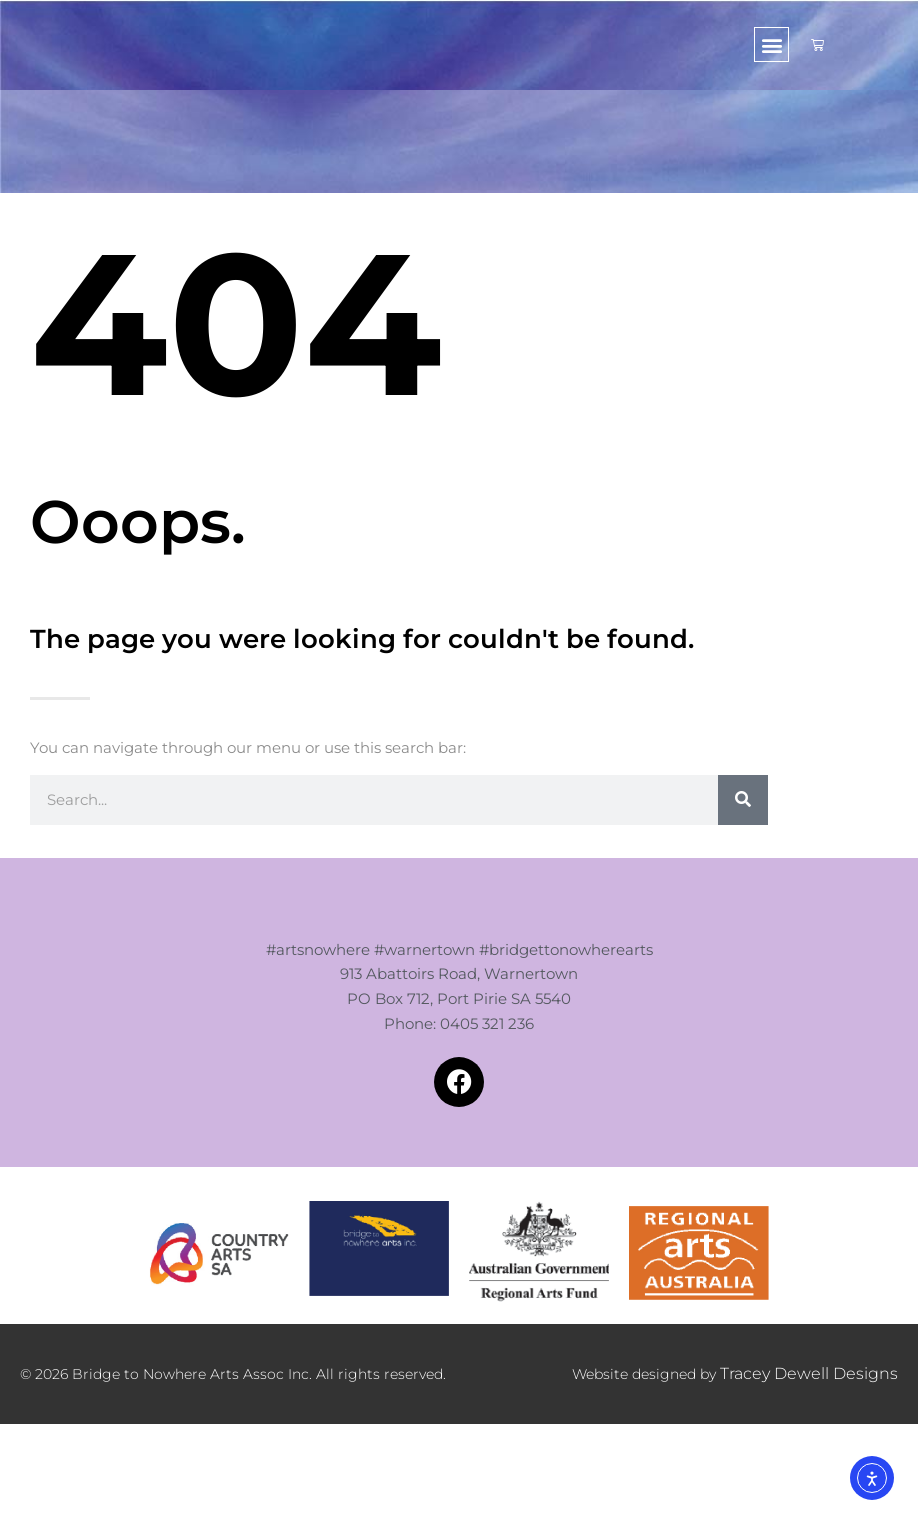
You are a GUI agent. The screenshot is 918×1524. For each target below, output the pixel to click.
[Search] (743, 800)
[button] (771, 44)
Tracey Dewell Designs (819, 1420)
